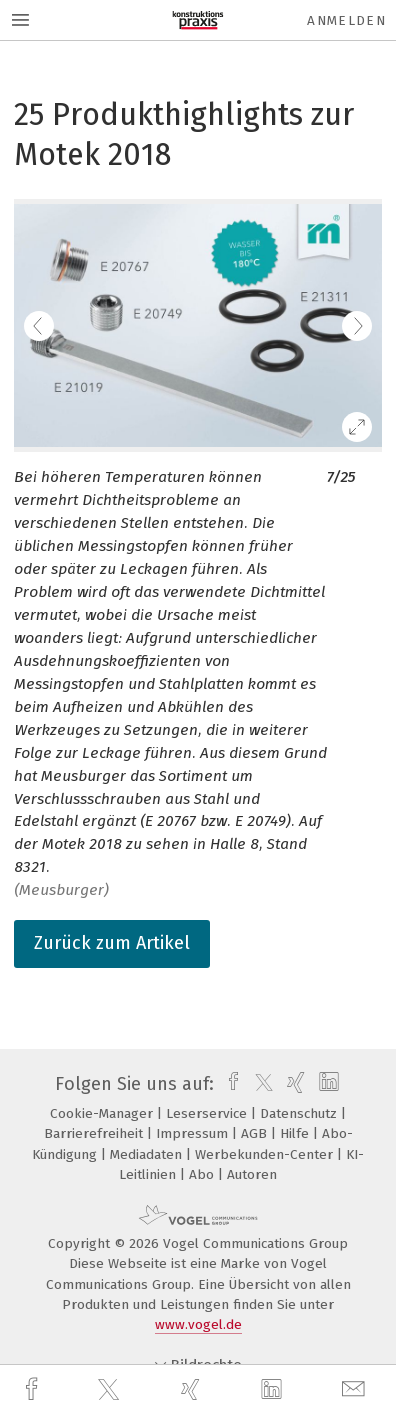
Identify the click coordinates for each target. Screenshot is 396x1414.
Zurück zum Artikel (112, 943)
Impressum (194, 1133)
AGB (256, 1133)
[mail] (356, 1389)
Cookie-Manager (103, 1113)
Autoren (252, 1174)
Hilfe (296, 1133)
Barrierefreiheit (95, 1133)
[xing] (193, 1389)
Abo (203, 1174)
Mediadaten (148, 1154)
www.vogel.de (198, 1324)
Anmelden (346, 20)
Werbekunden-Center (266, 1154)
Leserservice (208, 1113)
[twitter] (111, 1390)
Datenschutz (300, 1113)
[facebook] (34, 1389)
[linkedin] (274, 1390)
